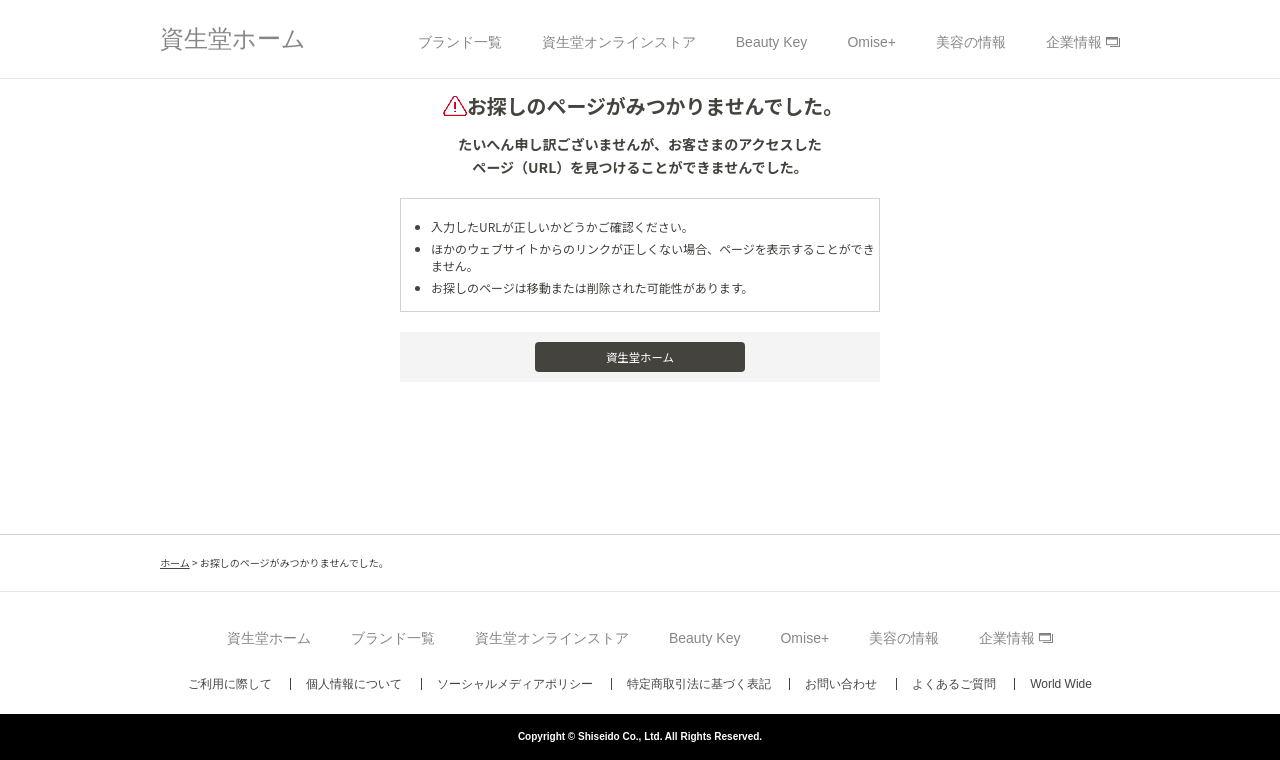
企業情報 (1074, 42)
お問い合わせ (841, 684)
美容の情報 (971, 42)
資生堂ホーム (233, 38)
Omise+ (871, 42)
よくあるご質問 (954, 684)
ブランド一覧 (460, 42)
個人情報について (354, 684)
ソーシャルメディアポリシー (515, 684)
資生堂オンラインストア (619, 42)
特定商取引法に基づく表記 (699, 684)
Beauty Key (772, 42)
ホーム (175, 562)
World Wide (1061, 684)
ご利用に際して (230, 684)
